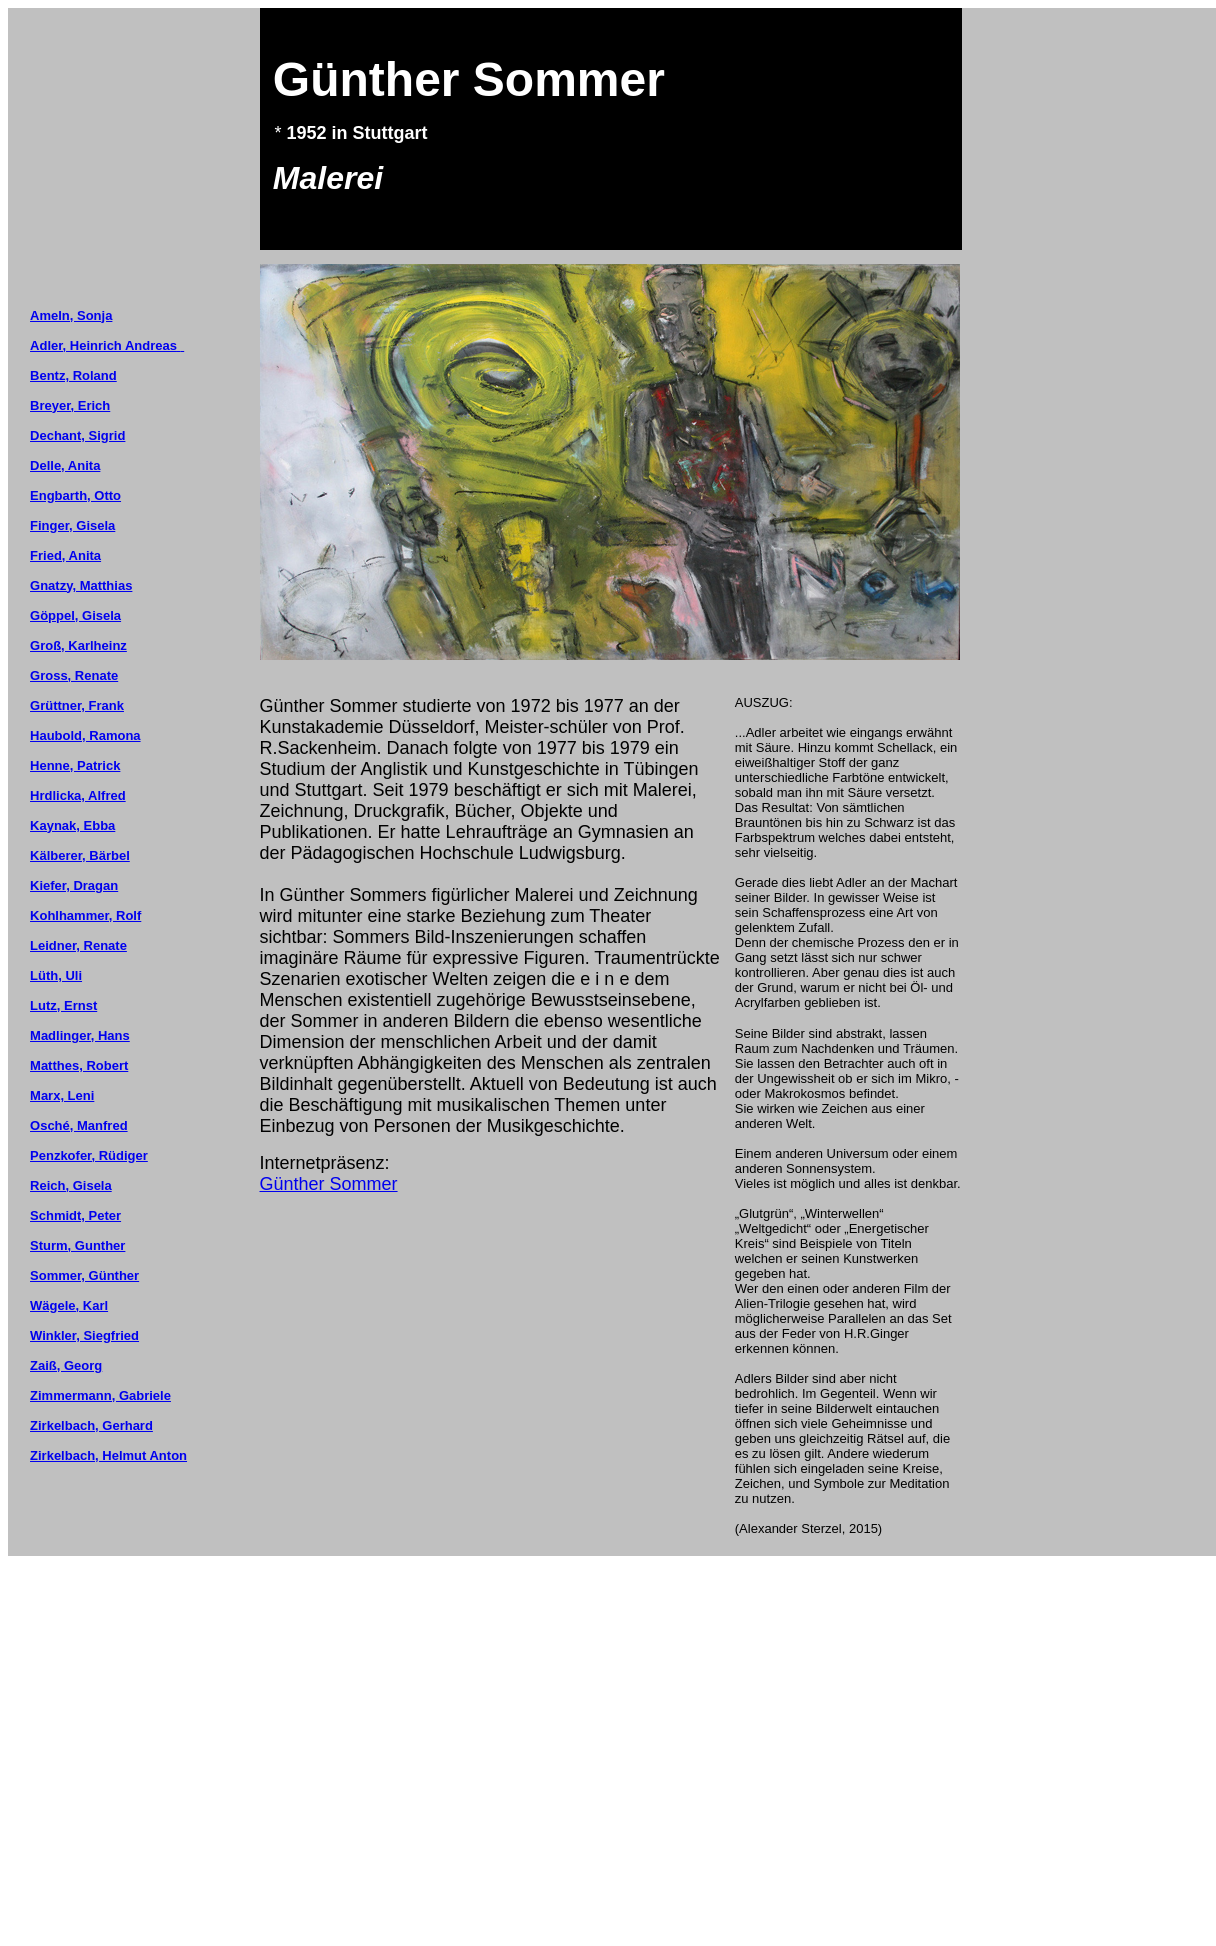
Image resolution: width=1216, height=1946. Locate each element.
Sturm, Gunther (77, 1245)
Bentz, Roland (73, 375)
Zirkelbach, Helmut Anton (108, 1455)
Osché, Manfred (79, 1125)
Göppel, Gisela (75, 615)
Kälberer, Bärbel (80, 855)
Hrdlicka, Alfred (78, 795)
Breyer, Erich (70, 405)
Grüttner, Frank (77, 705)
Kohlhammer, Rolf (85, 915)
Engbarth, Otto (75, 495)
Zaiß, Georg (66, 1365)
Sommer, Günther (84, 1275)
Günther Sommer (329, 1184)
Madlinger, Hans (80, 1035)
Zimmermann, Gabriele (100, 1395)
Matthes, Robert (79, 1065)
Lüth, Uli (56, 975)
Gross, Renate (74, 675)
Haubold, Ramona (85, 735)
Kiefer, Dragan (74, 885)
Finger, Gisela (72, 525)
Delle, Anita (65, 465)
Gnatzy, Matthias (81, 585)
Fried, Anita (65, 555)
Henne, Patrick (75, 765)
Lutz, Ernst (63, 1005)
